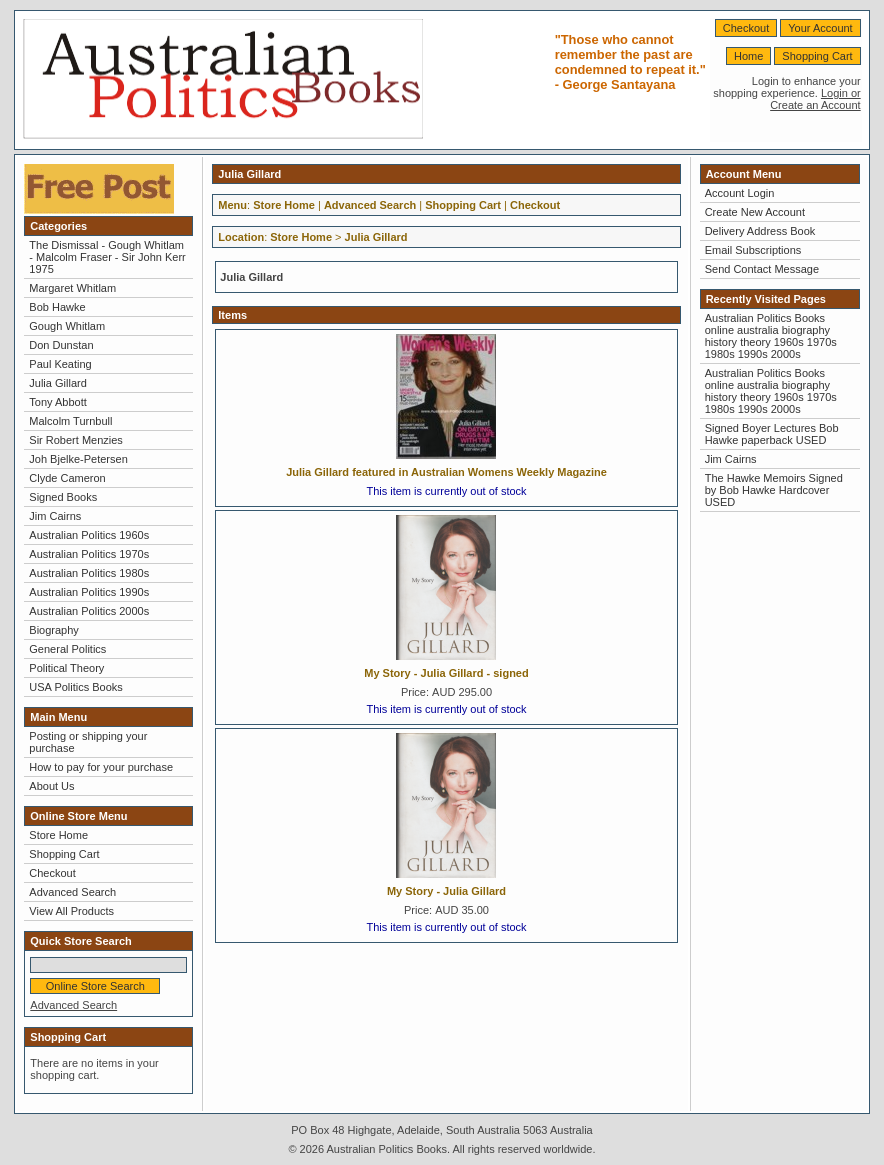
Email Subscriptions (753, 250)
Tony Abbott (58, 402)
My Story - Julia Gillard (446, 891)
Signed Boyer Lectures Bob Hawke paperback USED (772, 434)
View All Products (71, 911)
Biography (54, 630)
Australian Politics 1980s (89, 573)
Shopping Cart (817, 56)
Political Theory (66, 668)
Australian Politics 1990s (89, 592)
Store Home (58, 835)
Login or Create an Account (815, 99)
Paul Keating (60, 364)
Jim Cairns (55, 516)
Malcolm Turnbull (70, 421)
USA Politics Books (76, 687)
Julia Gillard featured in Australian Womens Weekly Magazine (446, 472)
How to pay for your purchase (101, 767)
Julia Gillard (57, 383)
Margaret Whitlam (72, 288)
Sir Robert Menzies (76, 440)
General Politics (67, 649)
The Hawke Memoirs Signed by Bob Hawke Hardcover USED (774, 490)
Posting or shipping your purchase (88, 742)
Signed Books (63, 497)
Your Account (820, 28)
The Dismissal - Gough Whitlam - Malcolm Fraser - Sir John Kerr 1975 (107, 257)
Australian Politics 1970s (89, 554)
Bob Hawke (57, 307)
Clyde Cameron (67, 478)
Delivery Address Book (760, 231)
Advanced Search (72, 892)
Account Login (740, 193)
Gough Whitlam (67, 326)
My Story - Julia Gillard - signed (446, 673)
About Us (51, 786)
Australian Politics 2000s (89, 611)
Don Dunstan (61, 345)
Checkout (746, 28)
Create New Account (755, 212)
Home (748, 56)
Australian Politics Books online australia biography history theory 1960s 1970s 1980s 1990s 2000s (771, 336)
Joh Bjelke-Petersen (78, 459)
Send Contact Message (762, 269)
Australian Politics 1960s (89, 535)
